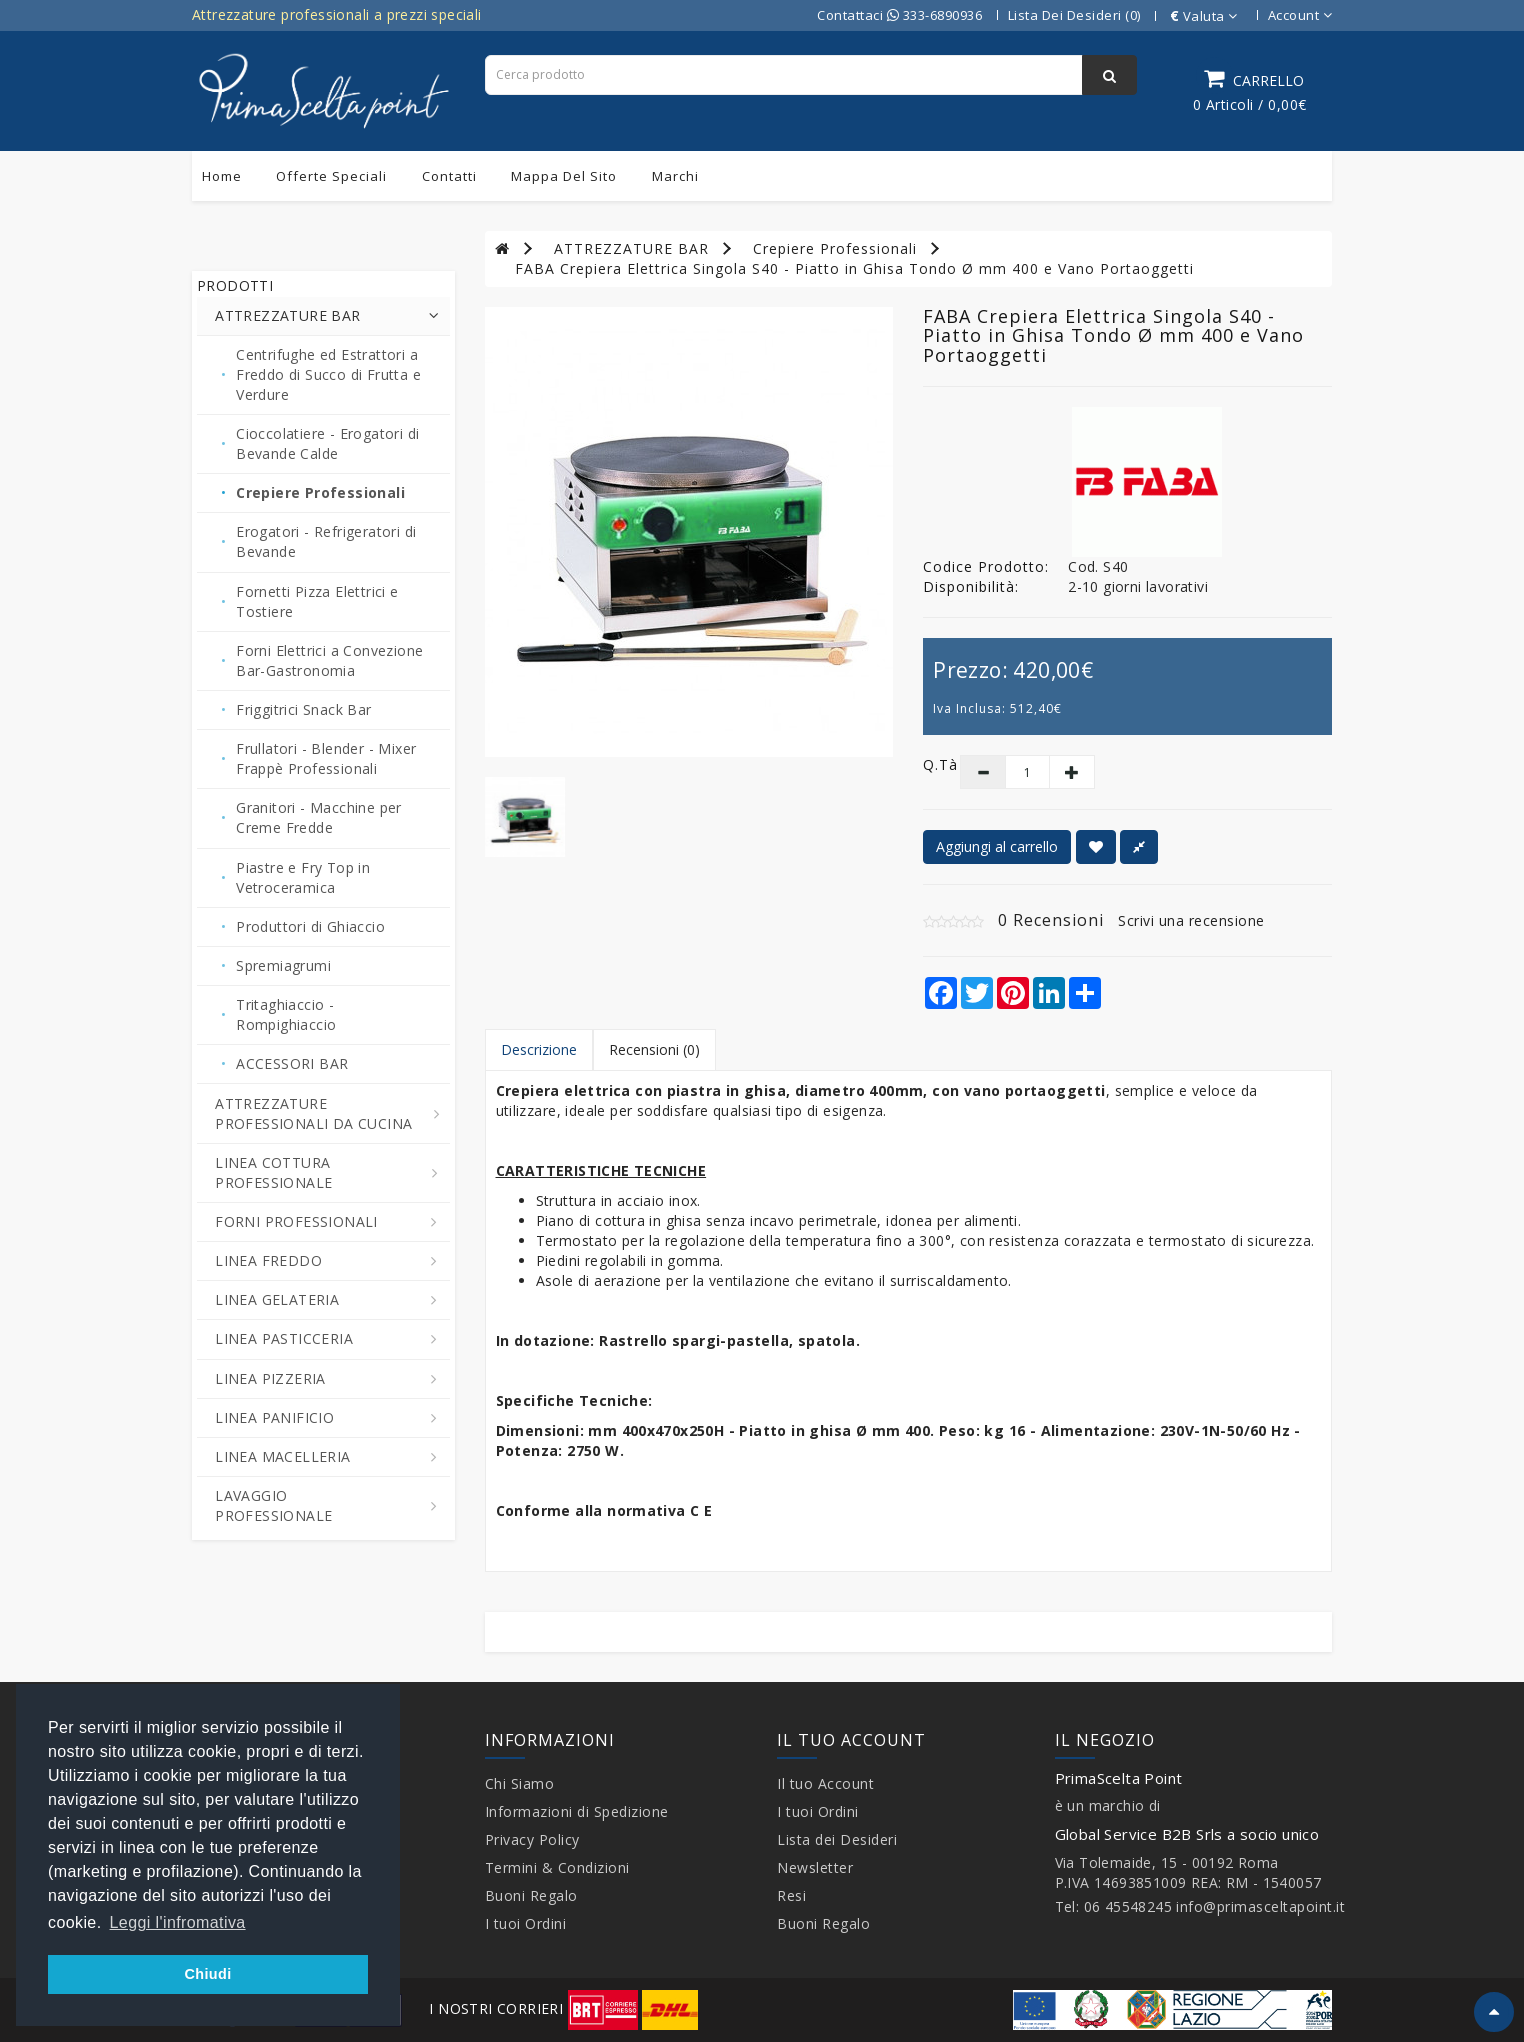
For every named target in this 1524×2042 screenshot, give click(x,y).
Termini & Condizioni (557, 1867)
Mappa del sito (564, 176)
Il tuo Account (825, 1783)
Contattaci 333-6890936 (899, 15)
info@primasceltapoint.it (1260, 1906)
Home (222, 176)
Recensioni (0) (654, 1049)
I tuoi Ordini (526, 1923)
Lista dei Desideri (837, 1839)
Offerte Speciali (331, 176)
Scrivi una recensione (1191, 920)
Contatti (449, 176)
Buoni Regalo (531, 1895)
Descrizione (539, 1049)
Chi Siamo (520, 1783)
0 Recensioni (1051, 920)
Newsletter (815, 1867)
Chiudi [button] (207, 1974)
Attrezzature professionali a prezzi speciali (337, 14)
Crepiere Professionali (835, 248)
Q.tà (926, 764)
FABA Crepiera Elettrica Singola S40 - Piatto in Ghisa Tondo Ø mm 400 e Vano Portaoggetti (854, 268)
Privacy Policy (532, 1839)
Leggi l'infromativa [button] (178, 1922)
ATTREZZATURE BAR (631, 248)
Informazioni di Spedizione (577, 1811)
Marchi (675, 176)
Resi (791, 1895)
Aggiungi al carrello (997, 846)
